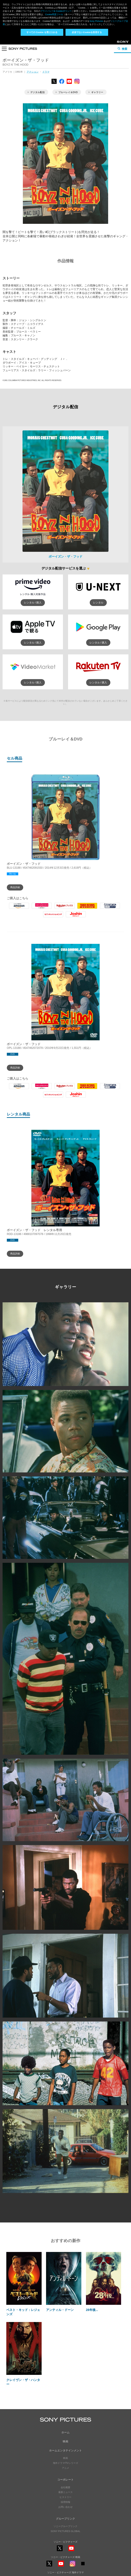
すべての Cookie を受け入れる (42, 32)
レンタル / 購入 (33, 564)
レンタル (98, 564)
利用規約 (65, 2562)
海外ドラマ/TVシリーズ (65, 2424)
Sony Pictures (96, 21)
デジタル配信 (36, 53)
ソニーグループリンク (65, 2487)
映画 (65, 2402)
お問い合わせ (65, 2468)
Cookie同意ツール (65, 2565)
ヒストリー (65, 2458)
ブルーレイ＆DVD (67, 53)
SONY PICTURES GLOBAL (65, 2492)
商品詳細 (15, 848)
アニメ (65, 2429)
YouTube (71, 2512)
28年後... (92, 2271)
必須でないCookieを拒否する (87, 32)
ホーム (65, 2393)
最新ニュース (65, 2453)
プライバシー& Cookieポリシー (56, 11)
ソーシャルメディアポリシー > (65, 2549)
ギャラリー (96, 53)
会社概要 (65, 2448)
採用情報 (65, 2463)
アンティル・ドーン (60, 2271)
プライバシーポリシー (65, 2559)
